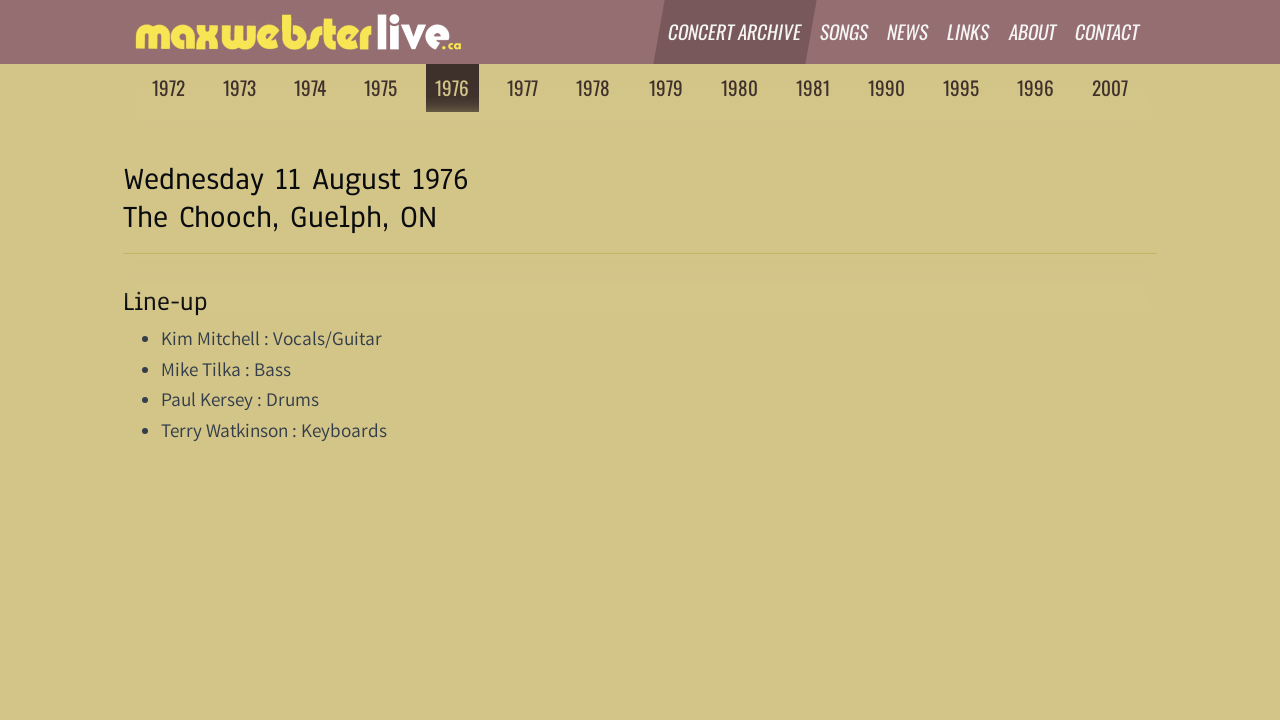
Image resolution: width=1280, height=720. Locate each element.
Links (969, 31)
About (1033, 31)
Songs (844, 31)
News (908, 31)
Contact (1107, 31)
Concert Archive (735, 31)
